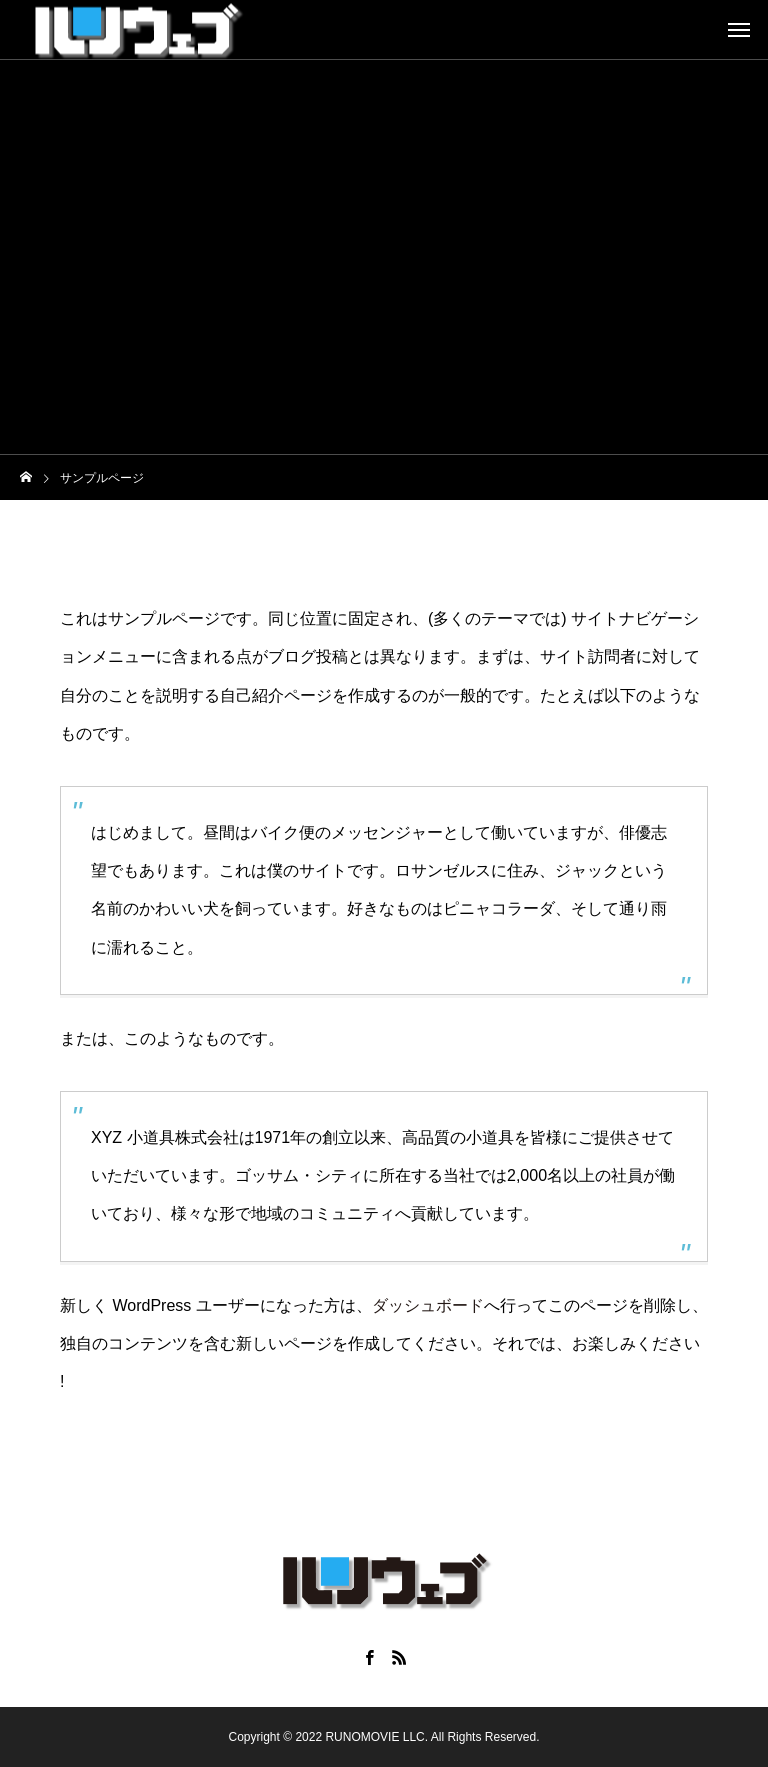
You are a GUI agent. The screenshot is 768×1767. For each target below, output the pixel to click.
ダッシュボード (428, 1305)
